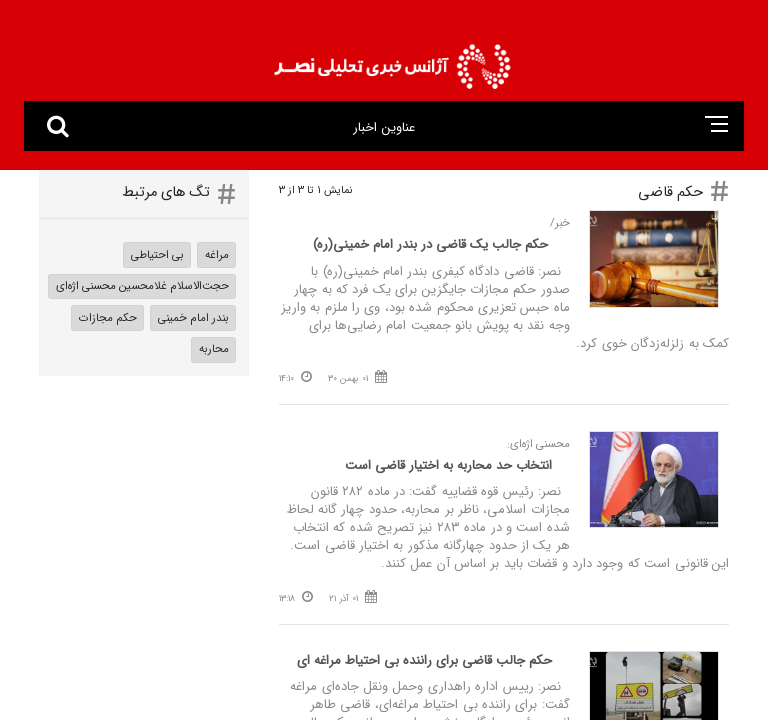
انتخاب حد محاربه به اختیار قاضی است (448, 465)
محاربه (214, 349)
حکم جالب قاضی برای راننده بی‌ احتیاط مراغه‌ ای (424, 660)
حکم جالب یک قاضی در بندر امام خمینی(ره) (432, 244)
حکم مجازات (108, 318)
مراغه (217, 255)
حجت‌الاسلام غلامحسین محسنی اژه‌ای (142, 286)
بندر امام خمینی (193, 318)
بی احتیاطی (157, 255)
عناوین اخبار (383, 127)
